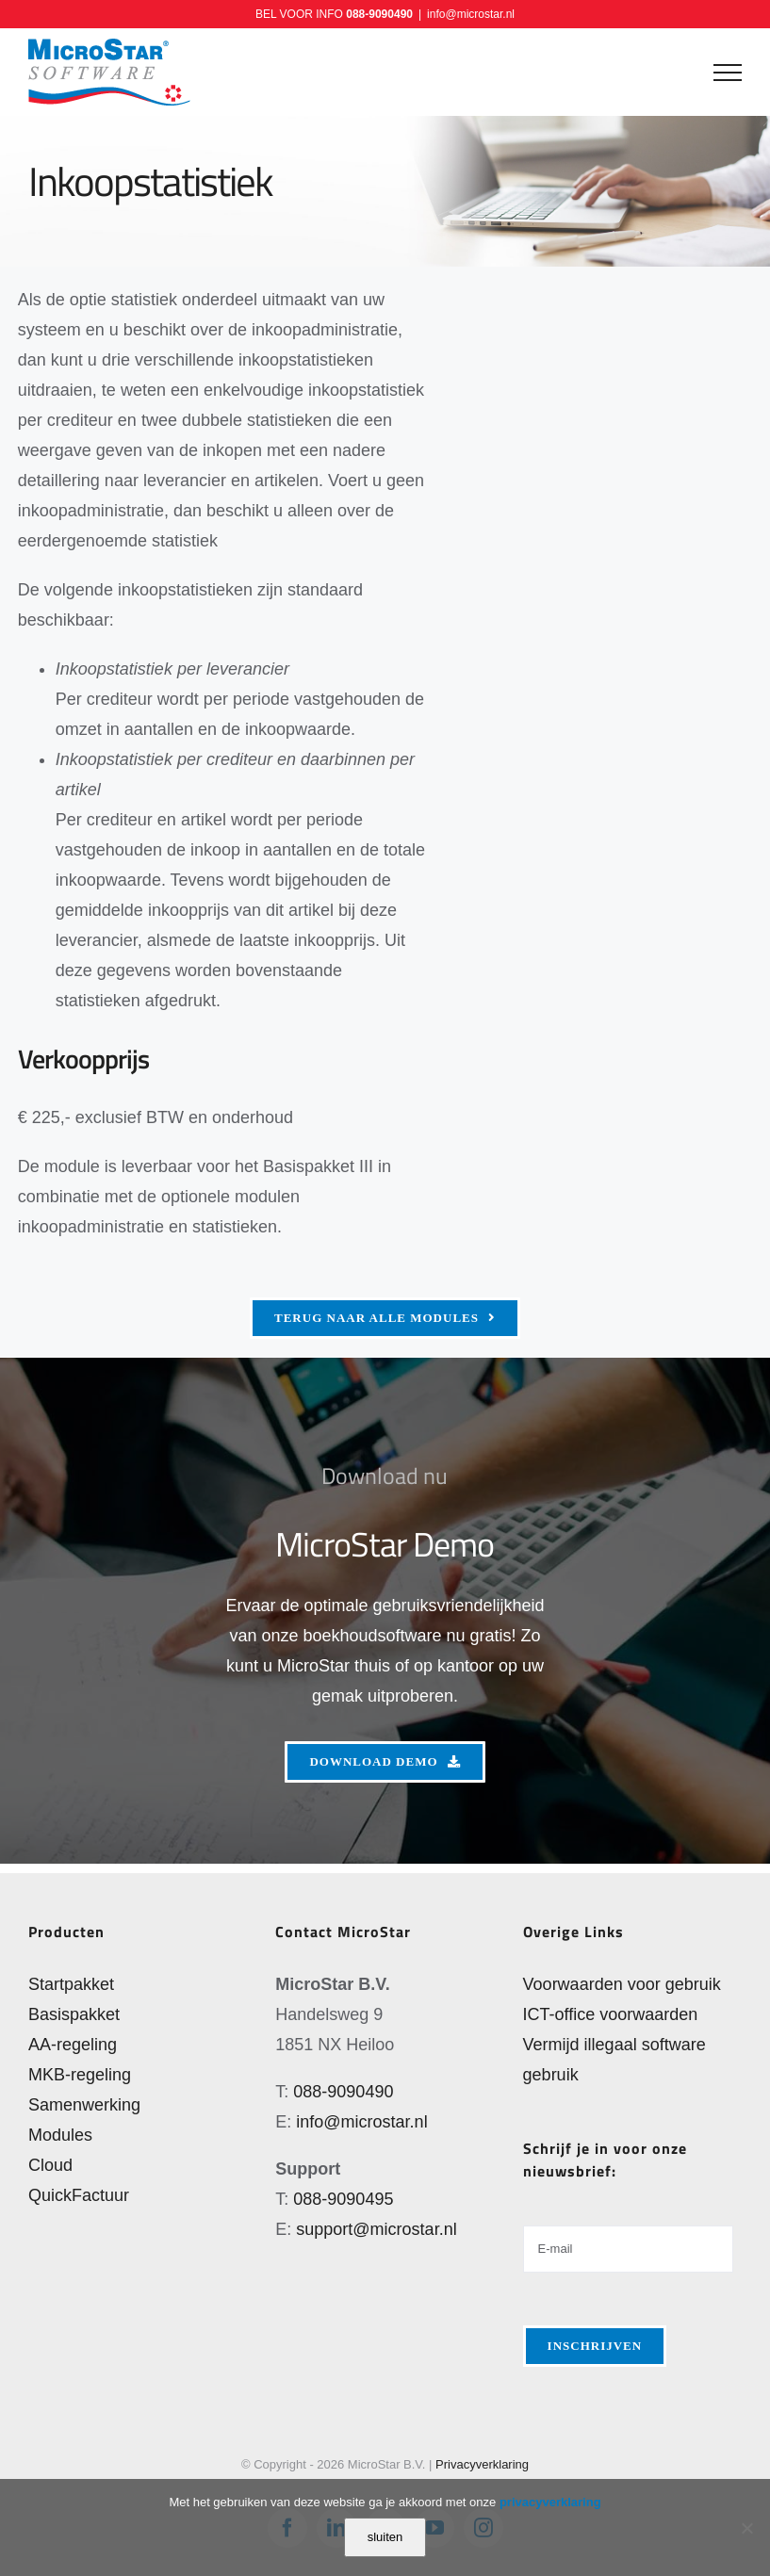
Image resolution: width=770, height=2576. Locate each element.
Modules (60, 2135)
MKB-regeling (79, 2074)
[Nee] (746, 2528)
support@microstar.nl (376, 2229)
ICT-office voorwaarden (610, 2014)
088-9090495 (343, 2199)
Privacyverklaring (482, 2464)
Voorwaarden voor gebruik (622, 1984)
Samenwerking (84, 2104)
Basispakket (74, 2014)
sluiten (385, 2537)
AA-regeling (72, 2044)
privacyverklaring (550, 2502)
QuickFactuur (78, 2195)
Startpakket (71, 1984)
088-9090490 (379, 14)
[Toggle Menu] (728, 72)
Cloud (50, 2165)
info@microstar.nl (471, 14)
